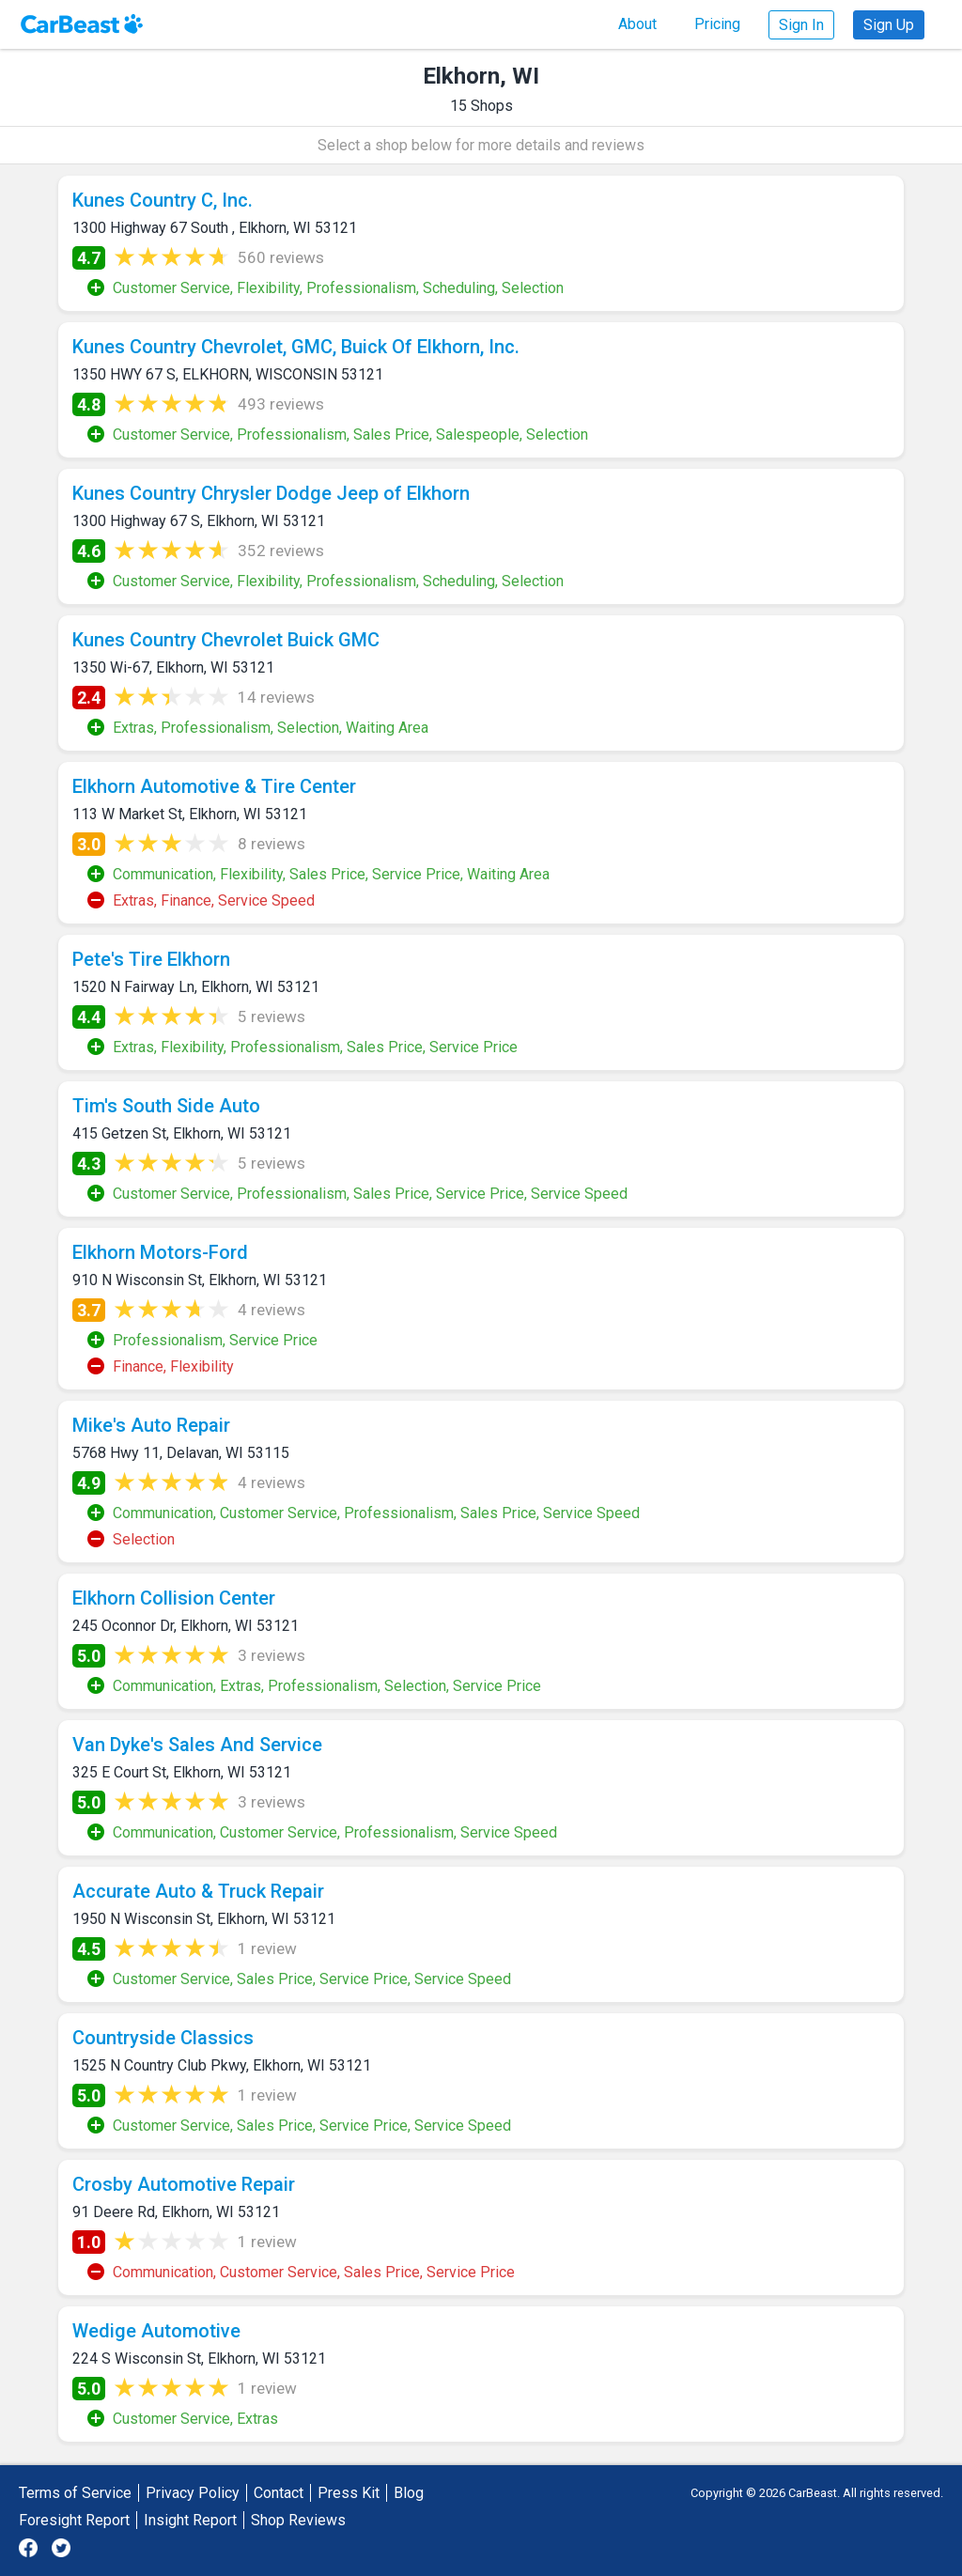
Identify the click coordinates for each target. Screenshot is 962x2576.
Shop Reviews (298, 2520)
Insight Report (190, 2520)
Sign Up (888, 25)
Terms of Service (75, 2493)
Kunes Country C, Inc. (162, 200)
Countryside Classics (163, 2037)
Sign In (801, 25)
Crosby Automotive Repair (183, 2184)
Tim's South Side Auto (166, 1105)
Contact (278, 2493)
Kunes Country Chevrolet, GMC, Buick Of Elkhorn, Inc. (296, 346)
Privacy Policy (193, 2493)
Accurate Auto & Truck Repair (198, 1891)
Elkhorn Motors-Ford (160, 1252)
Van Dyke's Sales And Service (197, 1744)
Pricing (717, 24)
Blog (409, 2493)
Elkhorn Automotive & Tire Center (214, 786)
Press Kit (349, 2493)
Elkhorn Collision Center (173, 1598)
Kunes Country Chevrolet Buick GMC (226, 639)
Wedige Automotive (156, 2331)
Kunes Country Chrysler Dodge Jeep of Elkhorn (271, 493)
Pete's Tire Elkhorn (151, 959)
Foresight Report (74, 2520)
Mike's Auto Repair (151, 1425)
